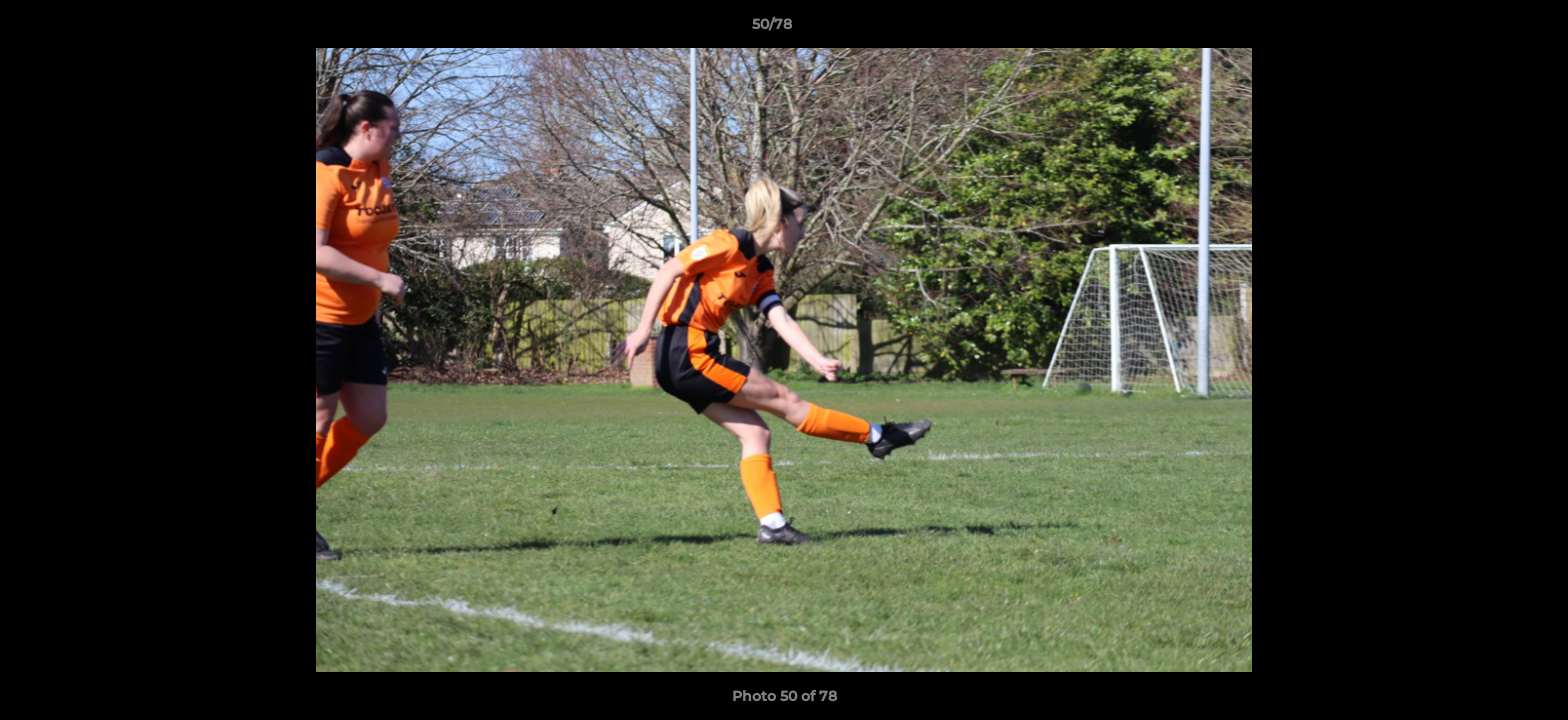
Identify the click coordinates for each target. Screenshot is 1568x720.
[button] (1484, 29)
